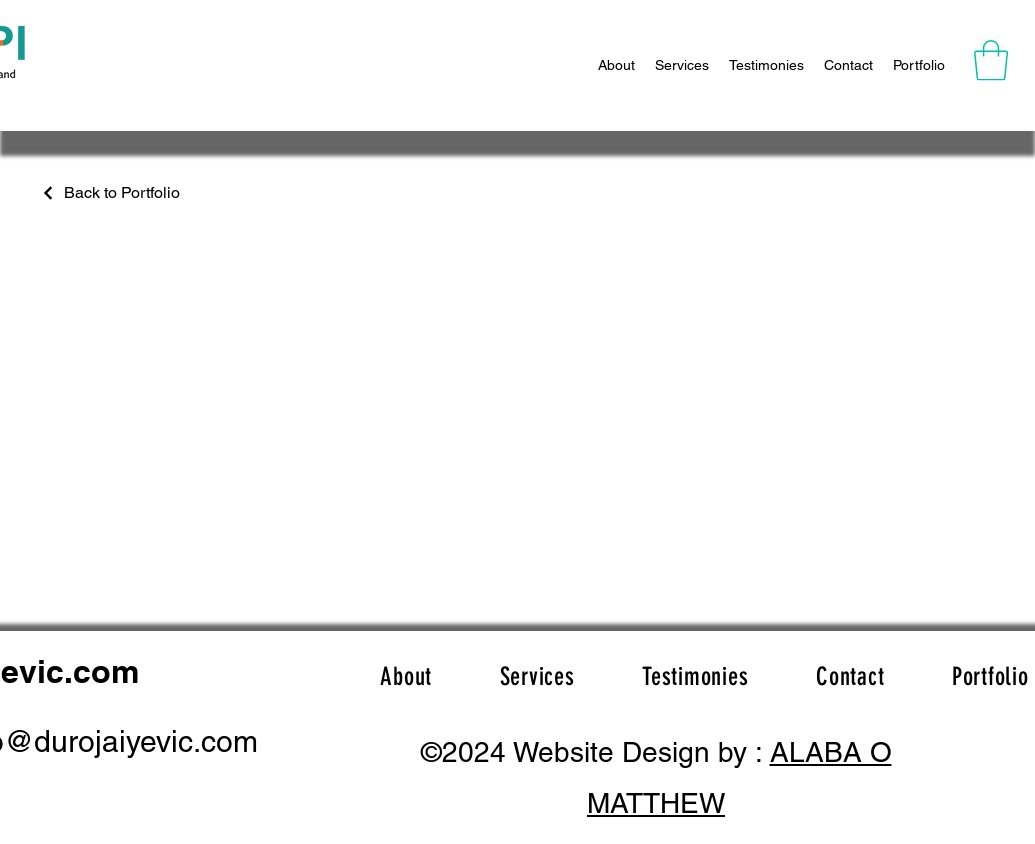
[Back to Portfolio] (110, 192)
